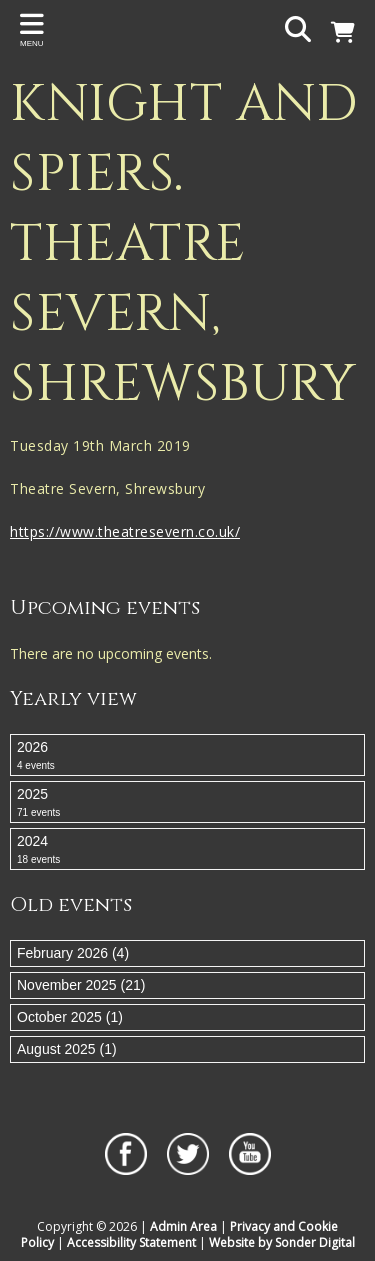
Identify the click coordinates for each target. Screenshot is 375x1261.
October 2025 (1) (70, 1017)
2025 (187, 803)
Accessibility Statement (131, 1242)
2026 (187, 756)
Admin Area (183, 1226)
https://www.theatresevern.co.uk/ (125, 531)
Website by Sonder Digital (282, 1242)
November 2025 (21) (81, 985)
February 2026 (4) (73, 953)
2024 (187, 850)
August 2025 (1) (67, 1049)
